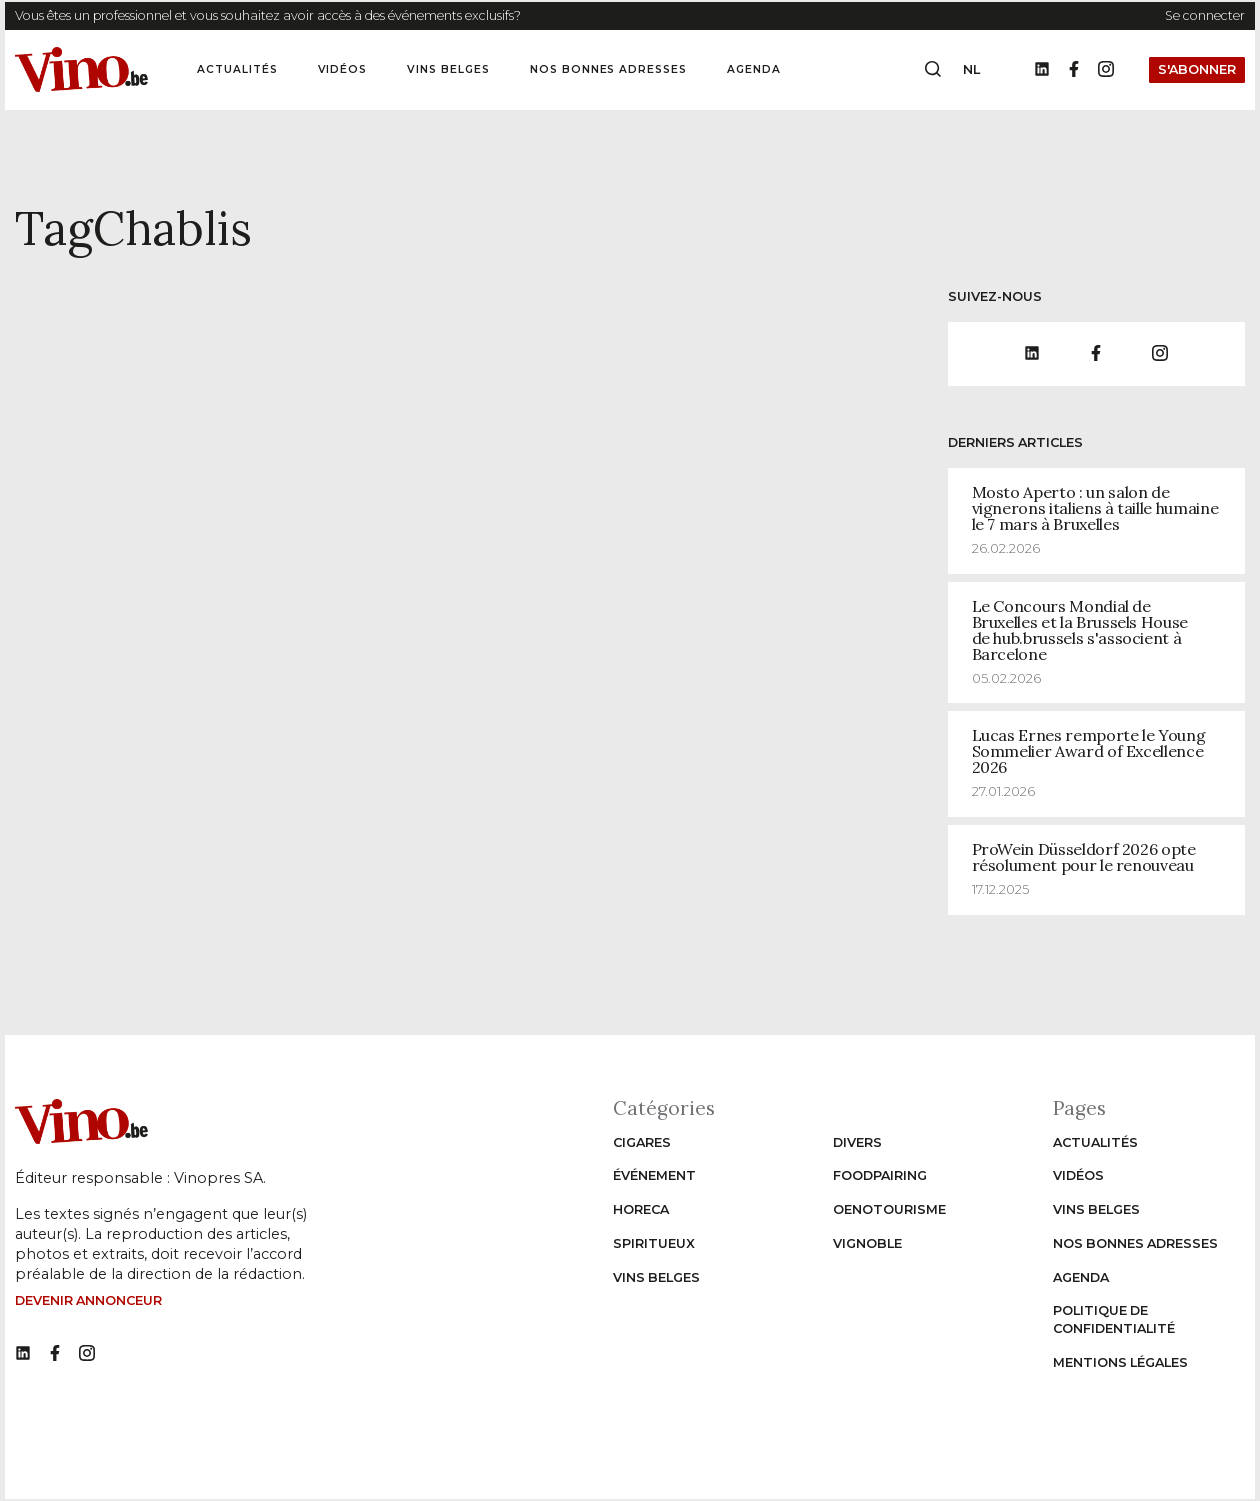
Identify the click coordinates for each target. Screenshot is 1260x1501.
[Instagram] (1106, 70)
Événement (654, 1175)
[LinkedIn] (1042, 70)
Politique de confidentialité (1114, 1319)
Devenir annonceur (88, 1300)
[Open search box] (933, 70)
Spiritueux (654, 1243)
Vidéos (343, 69)
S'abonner (1197, 69)
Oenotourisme (889, 1209)
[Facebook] (1074, 70)
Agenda (754, 69)
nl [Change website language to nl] (971, 69)
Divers (857, 1142)
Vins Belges (448, 69)
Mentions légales (1120, 1362)
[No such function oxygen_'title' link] (23, 1354)
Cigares (642, 1142)
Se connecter (1205, 15)
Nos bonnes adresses (608, 69)
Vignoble (867, 1243)
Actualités (237, 69)
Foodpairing (880, 1175)
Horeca (641, 1209)
